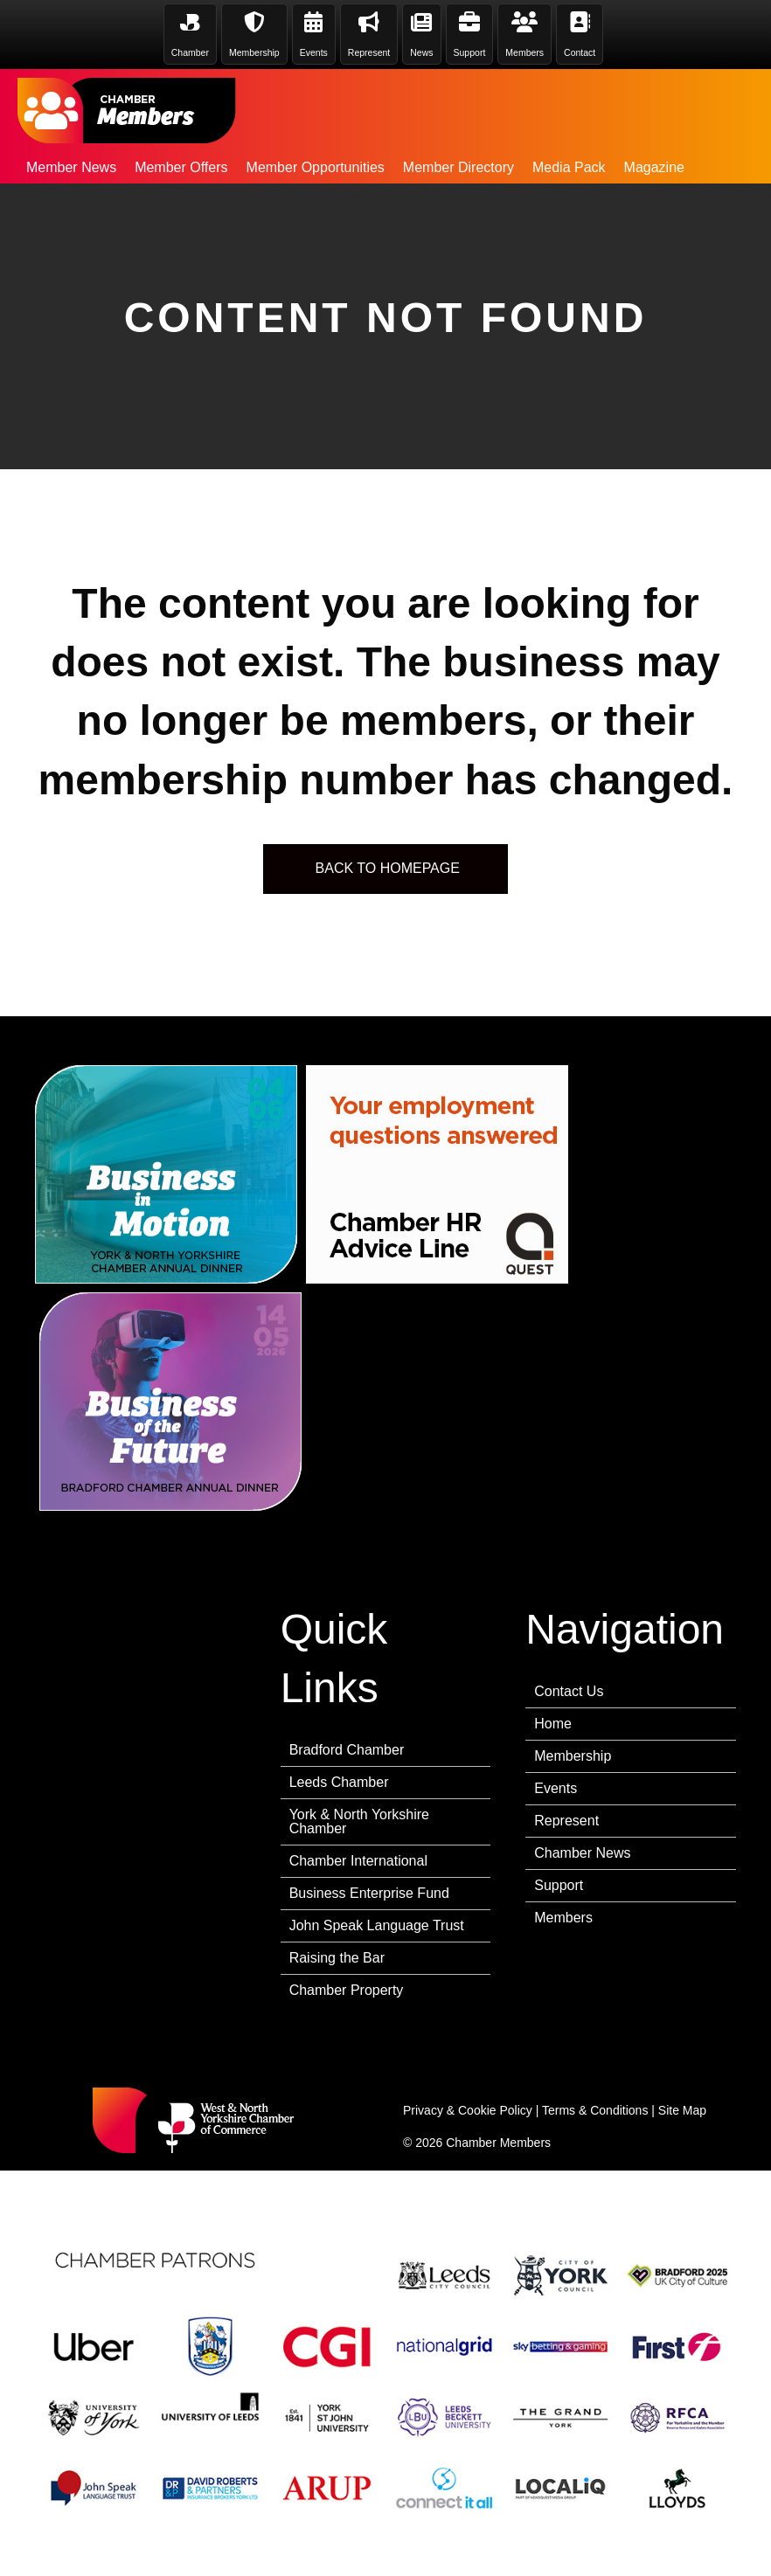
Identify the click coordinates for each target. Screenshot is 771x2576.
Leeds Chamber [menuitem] (339, 1782)
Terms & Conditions (595, 2110)
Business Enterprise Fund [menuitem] (369, 1893)
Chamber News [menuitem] (582, 1852)
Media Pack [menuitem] (569, 167)
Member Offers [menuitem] (181, 167)
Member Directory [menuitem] (458, 167)
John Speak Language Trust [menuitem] (376, 1925)
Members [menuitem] (563, 1917)
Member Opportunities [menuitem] (316, 167)
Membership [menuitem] (572, 1755)
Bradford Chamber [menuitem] (347, 1749)
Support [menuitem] (558, 1885)
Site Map (682, 2110)
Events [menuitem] (555, 1788)
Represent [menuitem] (566, 1820)
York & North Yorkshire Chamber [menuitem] (359, 1821)
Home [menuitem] (553, 1723)
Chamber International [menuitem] (358, 1860)
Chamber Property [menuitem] (346, 1990)
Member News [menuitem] (71, 167)
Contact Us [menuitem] (568, 1691)
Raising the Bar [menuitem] (337, 1957)
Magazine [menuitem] (654, 167)
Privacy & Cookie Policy (467, 2110)
